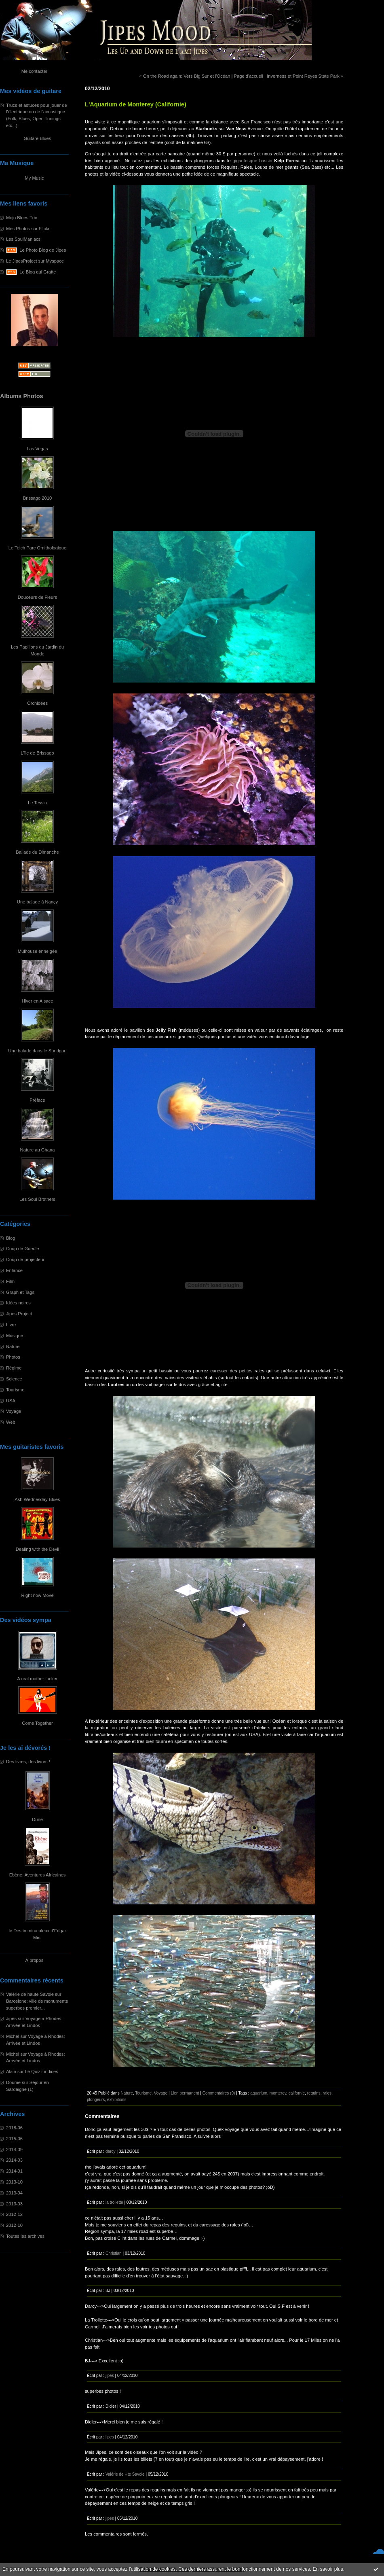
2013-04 (14, 2192)
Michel (12, 2036)
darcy (110, 2151)
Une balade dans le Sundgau (37, 1050)
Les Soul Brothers (37, 1199)
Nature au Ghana (37, 1149)
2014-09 (14, 2149)
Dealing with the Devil (37, 1549)
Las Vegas (37, 448)
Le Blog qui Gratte (37, 271)
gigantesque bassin (252, 160)
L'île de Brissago (37, 753)
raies (327, 2093)
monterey (278, 2093)
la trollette (114, 2202)
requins (314, 2093)
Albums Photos (21, 396)
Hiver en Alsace (37, 1001)
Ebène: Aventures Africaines (37, 1874)
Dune (37, 1819)
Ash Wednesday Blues (37, 1499)
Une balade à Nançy (37, 901)
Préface (37, 1100)
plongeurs (96, 2099)
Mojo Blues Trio (21, 217)
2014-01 (14, 2171)
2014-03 (14, 2160)
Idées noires (18, 1302)
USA (10, 1400)
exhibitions (117, 2099)
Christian (113, 2253)
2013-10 (14, 2182)
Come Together (37, 1723)
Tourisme (15, 1389)
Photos (13, 1357)
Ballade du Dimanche (37, 852)
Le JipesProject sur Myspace (35, 261)
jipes (109, 2375)
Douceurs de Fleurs (37, 597)
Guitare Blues (37, 138)
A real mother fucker (37, 1678)
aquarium (258, 2093)
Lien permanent (185, 2093)
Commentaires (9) (219, 2093)
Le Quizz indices (41, 2071)
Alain (11, 2071)
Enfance (14, 1270)
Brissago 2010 (37, 498)
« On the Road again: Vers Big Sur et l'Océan (184, 76)
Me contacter (34, 71)
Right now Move (37, 1595)
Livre (11, 1324)
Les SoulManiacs (23, 239)
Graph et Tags (20, 1292)
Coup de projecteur (25, 1259)
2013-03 (14, 2203)
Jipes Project (19, 1313)
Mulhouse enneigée (37, 951)
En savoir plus (327, 2569)
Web (10, 1422)
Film (10, 1281)
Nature (13, 1346)
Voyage (13, 1411)
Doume (13, 2082)
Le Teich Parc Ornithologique (37, 547)
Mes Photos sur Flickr (28, 228)
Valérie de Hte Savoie (125, 2474)
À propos (34, 1960)
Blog (10, 1238)
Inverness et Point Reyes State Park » (305, 76)
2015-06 (14, 2138)
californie (297, 2093)
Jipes (11, 2018)
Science (14, 1378)
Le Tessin (37, 802)
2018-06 (14, 2127)
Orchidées (37, 703)
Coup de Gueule (22, 1248)
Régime (14, 1367)
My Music (34, 178)
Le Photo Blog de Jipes (42, 250)
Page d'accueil (248, 76)
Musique (14, 1335)
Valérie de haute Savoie (30, 1994)
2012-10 (14, 2225)
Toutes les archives (25, 2236)
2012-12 (14, 2214)
